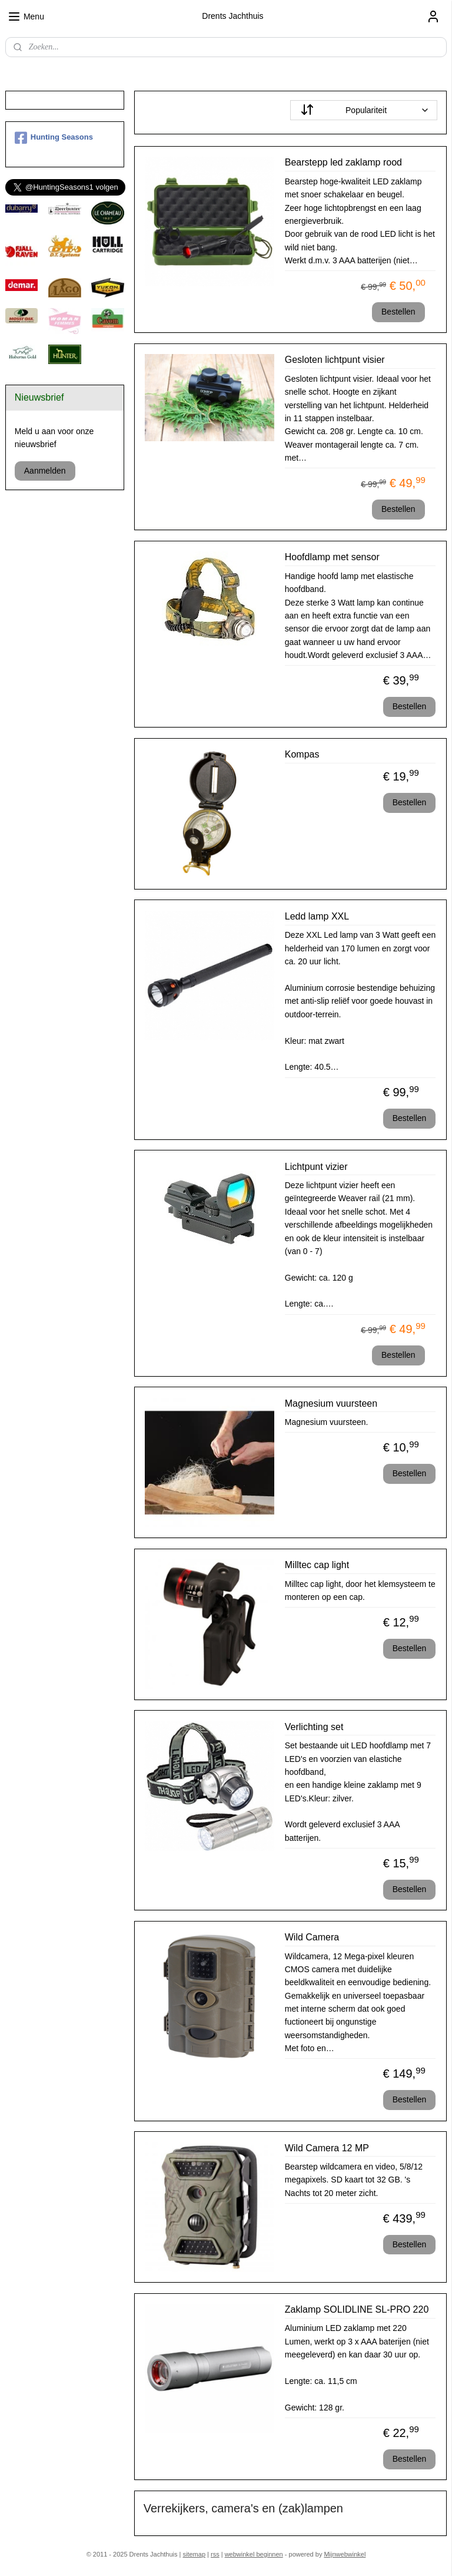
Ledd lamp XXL (317, 916)
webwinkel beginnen (254, 2554)
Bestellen (398, 311)
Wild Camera (312, 1937)
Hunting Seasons (54, 138)
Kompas (302, 754)
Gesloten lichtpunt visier (335, 360)
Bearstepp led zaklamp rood (343, 162)
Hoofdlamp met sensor (332, 557)
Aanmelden (45, 470)
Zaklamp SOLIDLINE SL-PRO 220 (357, 2309)
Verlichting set (314, 1727)
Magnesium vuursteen (331, 1403)
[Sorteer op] (364, 110)
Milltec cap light (317, 1565)
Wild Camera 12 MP (327, 2147)
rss (215, 2554)
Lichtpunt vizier (316, 1166)
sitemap (193, 2554)
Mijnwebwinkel (344, 2554)
